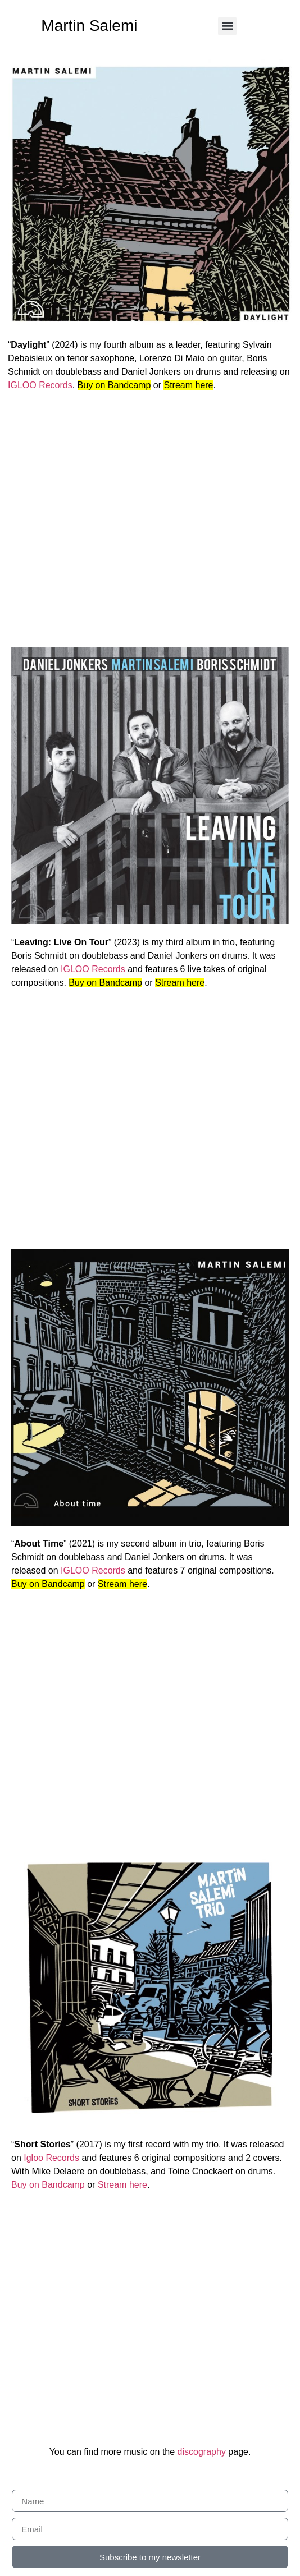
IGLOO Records (40, 385)
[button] (227, 26)
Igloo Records (51, 2158)
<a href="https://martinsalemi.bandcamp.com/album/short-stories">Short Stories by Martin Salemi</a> (150, 2318)
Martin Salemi (89, 25)
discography (202, 2452)
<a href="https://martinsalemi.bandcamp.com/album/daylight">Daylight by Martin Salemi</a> (151, 517)
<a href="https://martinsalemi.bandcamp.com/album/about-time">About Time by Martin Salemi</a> (150, 1716)
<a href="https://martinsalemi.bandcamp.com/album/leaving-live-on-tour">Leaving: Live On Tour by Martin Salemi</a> (150, 1115)
